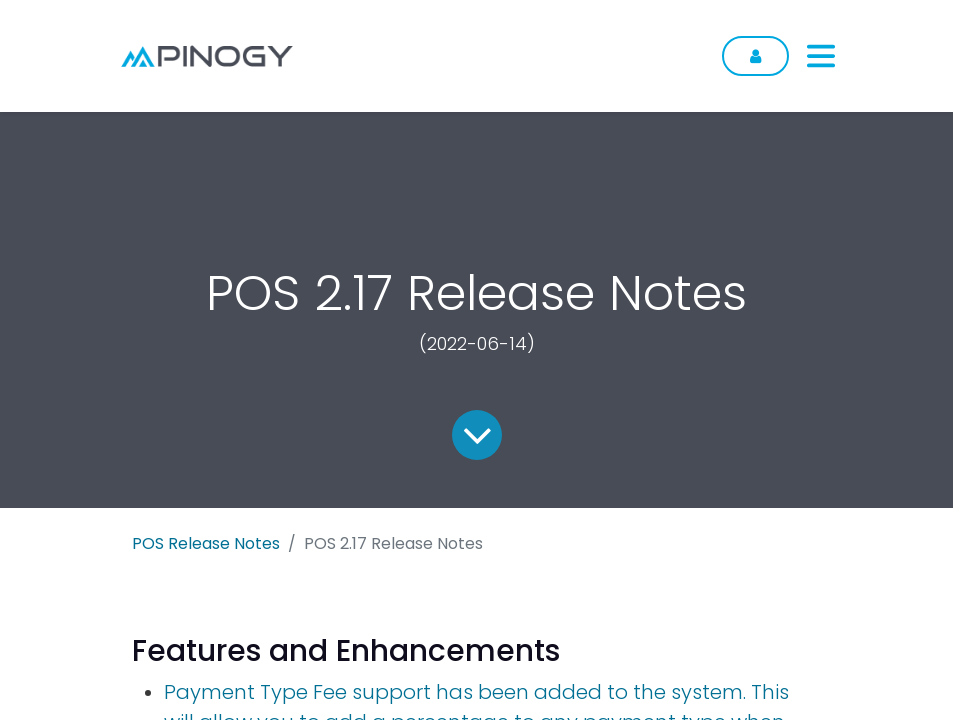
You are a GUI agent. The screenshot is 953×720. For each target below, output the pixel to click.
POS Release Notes (206, 543)
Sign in (755, 56)
